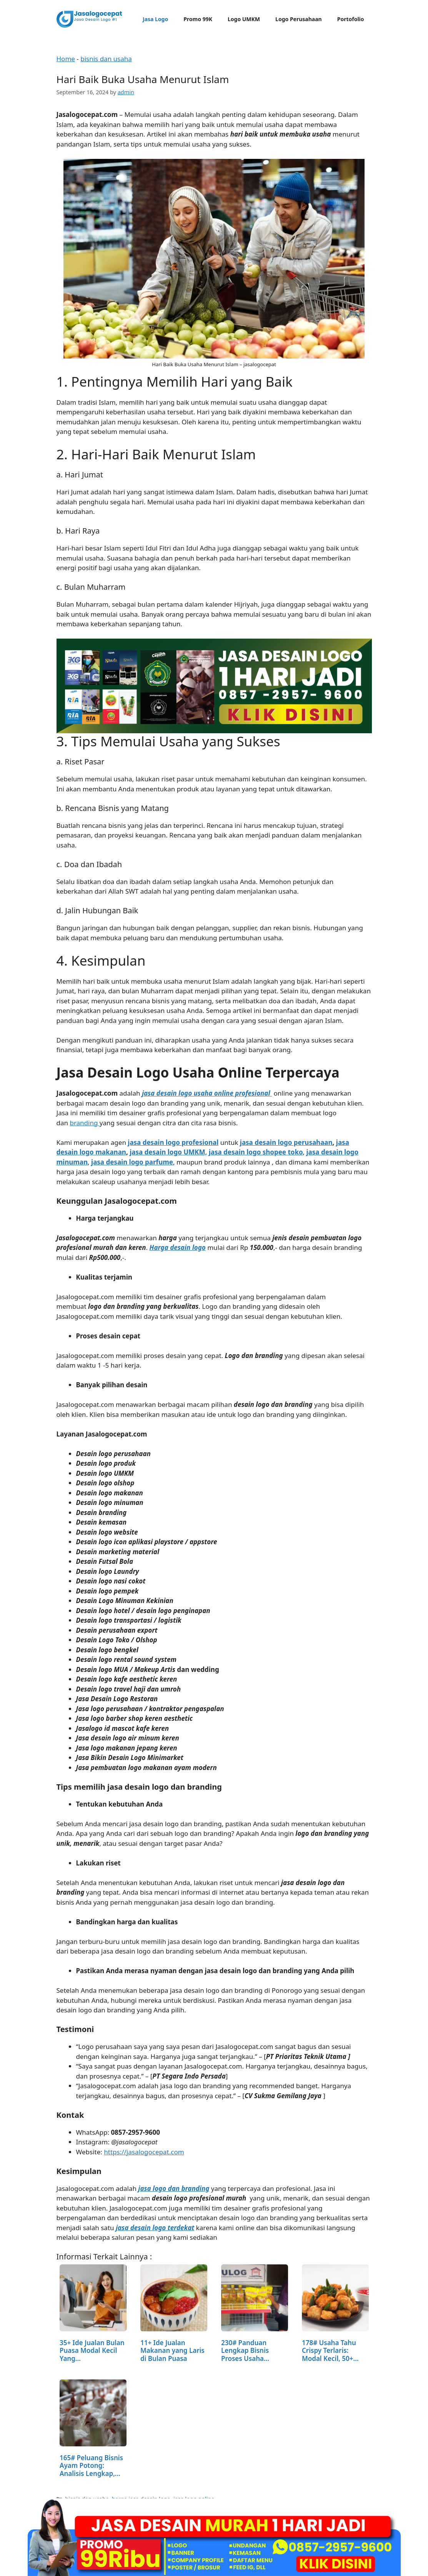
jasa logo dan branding (173, 2188)
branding (84, 1122)
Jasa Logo (155, 19)
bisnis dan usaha (106, 58)
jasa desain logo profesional (173, 1142)
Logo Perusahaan (298, 19)
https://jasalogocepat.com (144, 2151)
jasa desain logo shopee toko (256, 1152)
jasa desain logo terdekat (155, 2227)
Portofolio (350, 19)
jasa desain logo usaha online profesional (206, 1093)
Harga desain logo (178, 1247)
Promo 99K (197, 19)
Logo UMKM (244, 19)
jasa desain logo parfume (132, 1162)
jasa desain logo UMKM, (168, 1152)
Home (66, 58)
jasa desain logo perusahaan (286, 1142)
